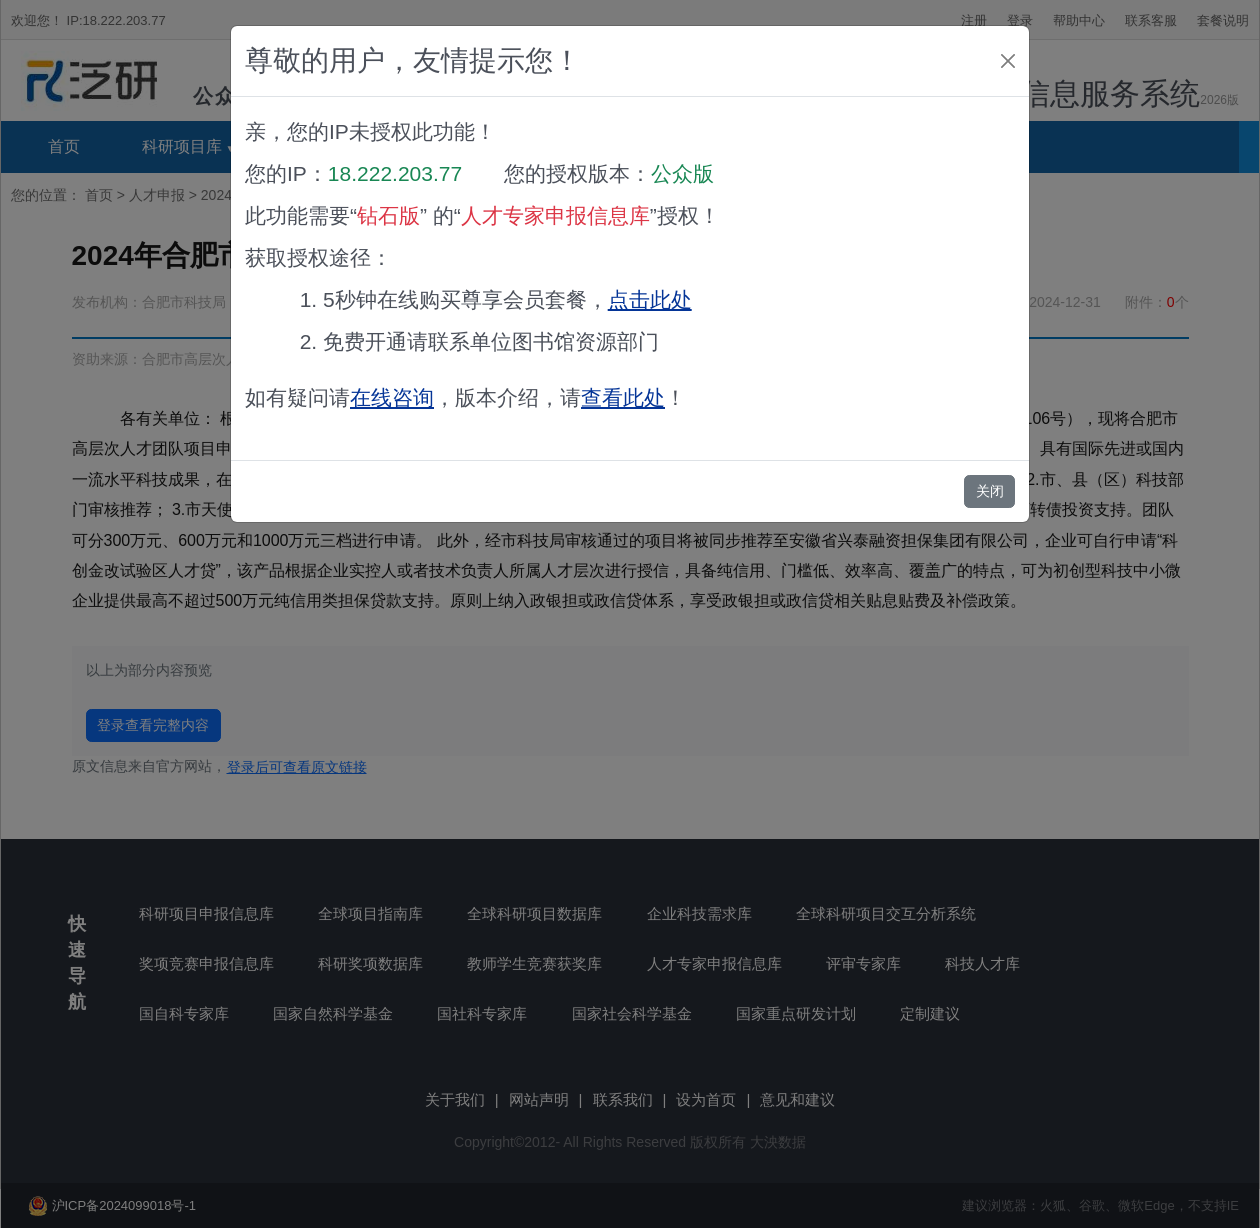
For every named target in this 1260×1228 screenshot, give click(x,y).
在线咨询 (392, 397)
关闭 (990, 491)
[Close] (1008, 61)
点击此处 (650, 299)
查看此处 (623, 397)
